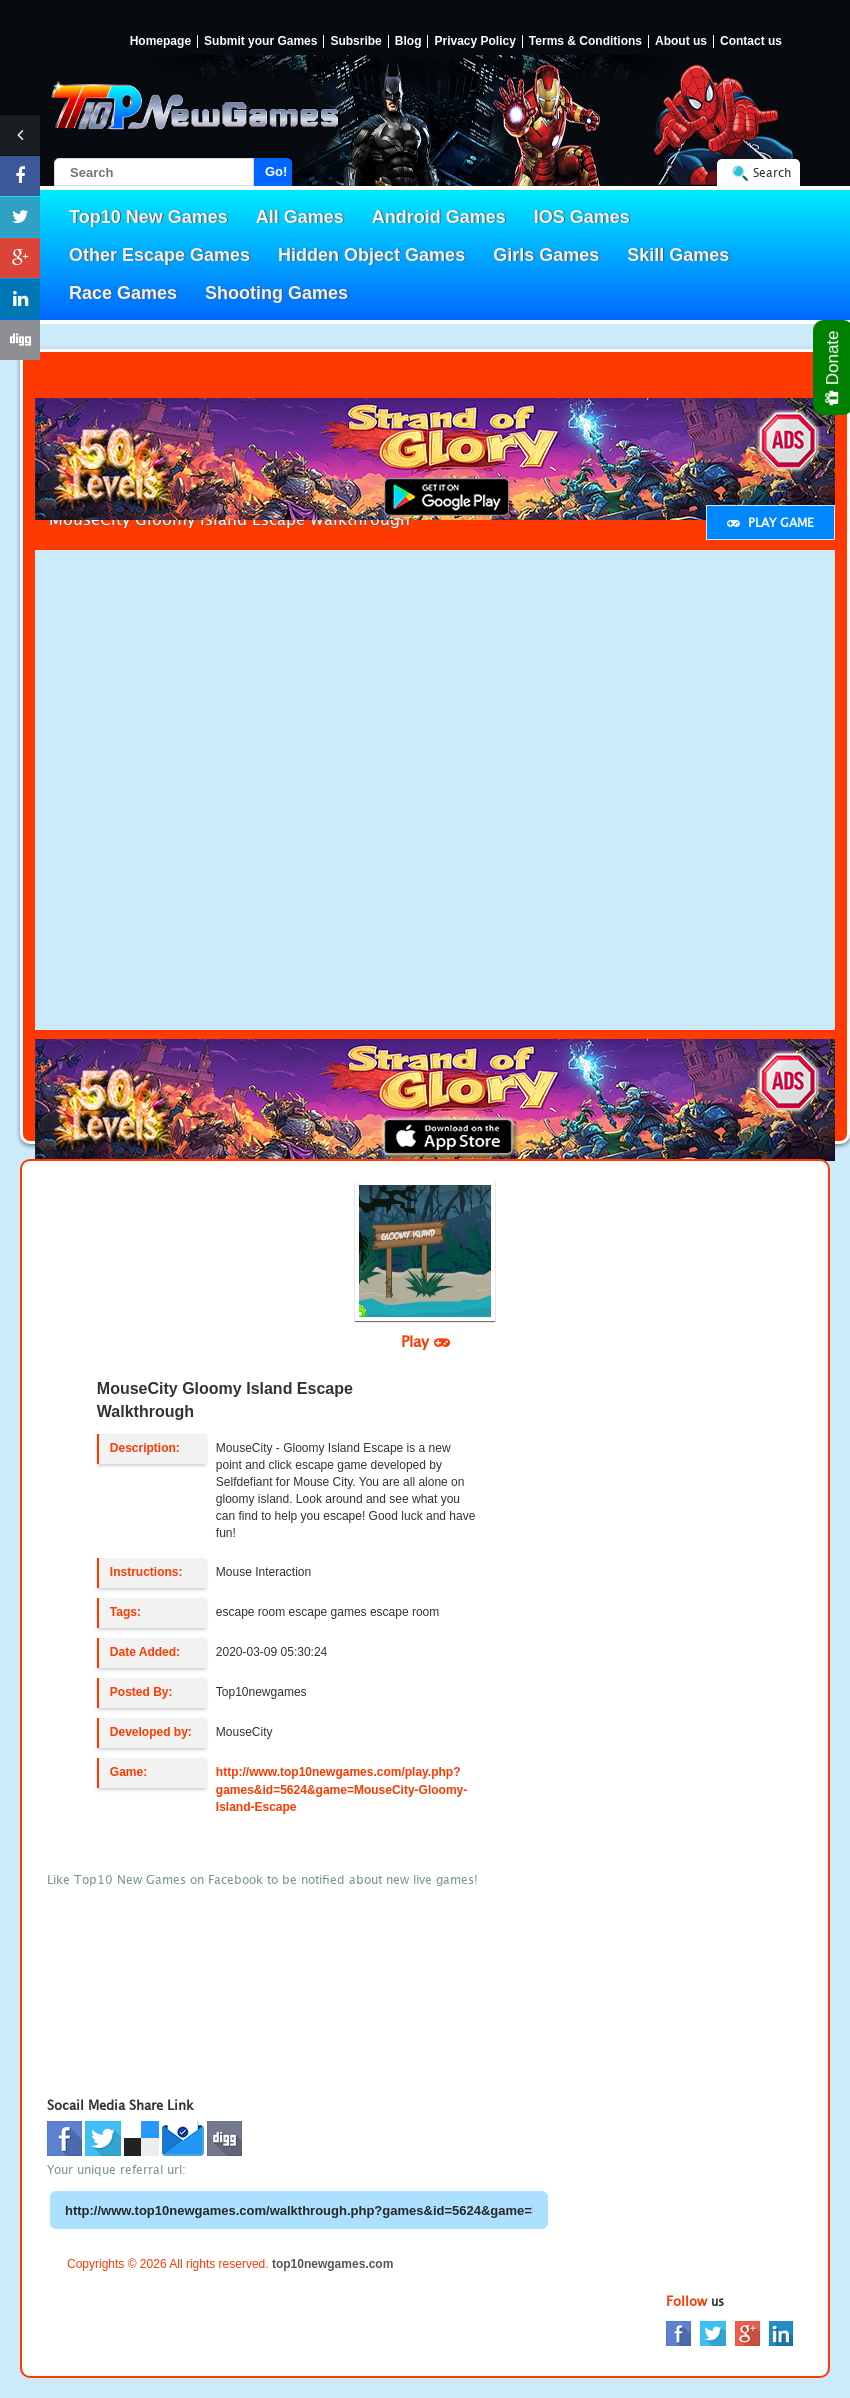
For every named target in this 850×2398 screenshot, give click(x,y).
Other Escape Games (159, 255)
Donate (833, 367)
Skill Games (678, 255)
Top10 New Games (148, 217)
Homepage (160, 41)
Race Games (123, 293)
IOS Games (582, 217)
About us (681, 41)
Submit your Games (260, 41)
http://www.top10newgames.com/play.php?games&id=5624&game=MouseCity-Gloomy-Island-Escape (341, 1789)
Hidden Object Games (371, 255)
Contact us (751, 41)
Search (772, 172)
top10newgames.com (332, 2264)
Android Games (439, 217)
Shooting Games (276, 293)
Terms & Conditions (585, 41)
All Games (300, 217)
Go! (276, 171)
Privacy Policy (474, 41)
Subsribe (355, 41)
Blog (408, 41)
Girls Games (546, 255)
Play (425, 1341)
